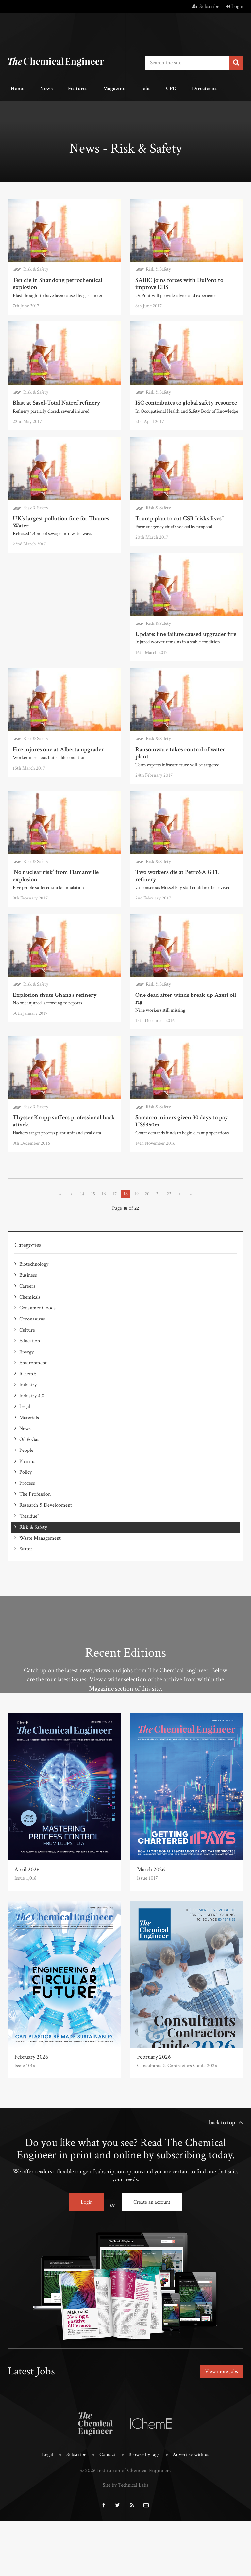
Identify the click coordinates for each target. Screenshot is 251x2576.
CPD (139, 88)
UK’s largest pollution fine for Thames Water (59, 517)
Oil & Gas (29, 1513)
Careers (27, 1375)
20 (148, 1286)
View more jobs (219, 2431)
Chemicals (30, 1385)
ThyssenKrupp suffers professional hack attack (185, 1092)
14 (79, 1286)
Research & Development (45, 1571)
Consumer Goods (37, 1395)
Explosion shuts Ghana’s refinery (175, 973)
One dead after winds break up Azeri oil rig (61, 1092)
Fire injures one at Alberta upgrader (57, 743)
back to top (222, 2184)
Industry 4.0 (31, 1473)
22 (171, 1286)
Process (27, 1552)
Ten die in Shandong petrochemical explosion (56, 280)
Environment (33, 1444)
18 (125, 1286)
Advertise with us (193, 2512)
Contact (106, 2512)
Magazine (94, 88)
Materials (29, 1493)
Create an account (151, 2263)
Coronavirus (32, 1405)
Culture (27, 1415)
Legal (24, 1483)
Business (28, 1366)
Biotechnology (33, 1356)
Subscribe (205, 6)
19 (137, 1286)
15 (91, 1286)
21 (160, 1286)
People (26, 1522)
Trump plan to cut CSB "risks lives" (178, 513)
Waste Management (40, 1601)
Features (63, 88)
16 (102, 1286)
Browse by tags (144, 2512)
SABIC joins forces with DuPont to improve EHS (177, 280)
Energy (26, 1434)
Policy (25, 1542)
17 (114, 1286)
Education (29, 1424)
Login (234, 6)
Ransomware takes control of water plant (185, 743)
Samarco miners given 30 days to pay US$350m (58, 1214)
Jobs (120, 88)
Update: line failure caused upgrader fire (184, 628)
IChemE (27, 1454)
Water (25, 1611)
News (37, 88)
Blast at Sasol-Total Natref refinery (55, 398)
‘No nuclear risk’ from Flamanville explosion (54, 862)
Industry (28, 1464)
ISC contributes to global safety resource (184, 398)
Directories (167, 88)
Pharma (27, 1532)
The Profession (35, 1562)
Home (14, 88)
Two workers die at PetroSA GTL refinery (186, 858)
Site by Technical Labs (125, 2541)
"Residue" (29, 1581)
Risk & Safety (35, 266)
